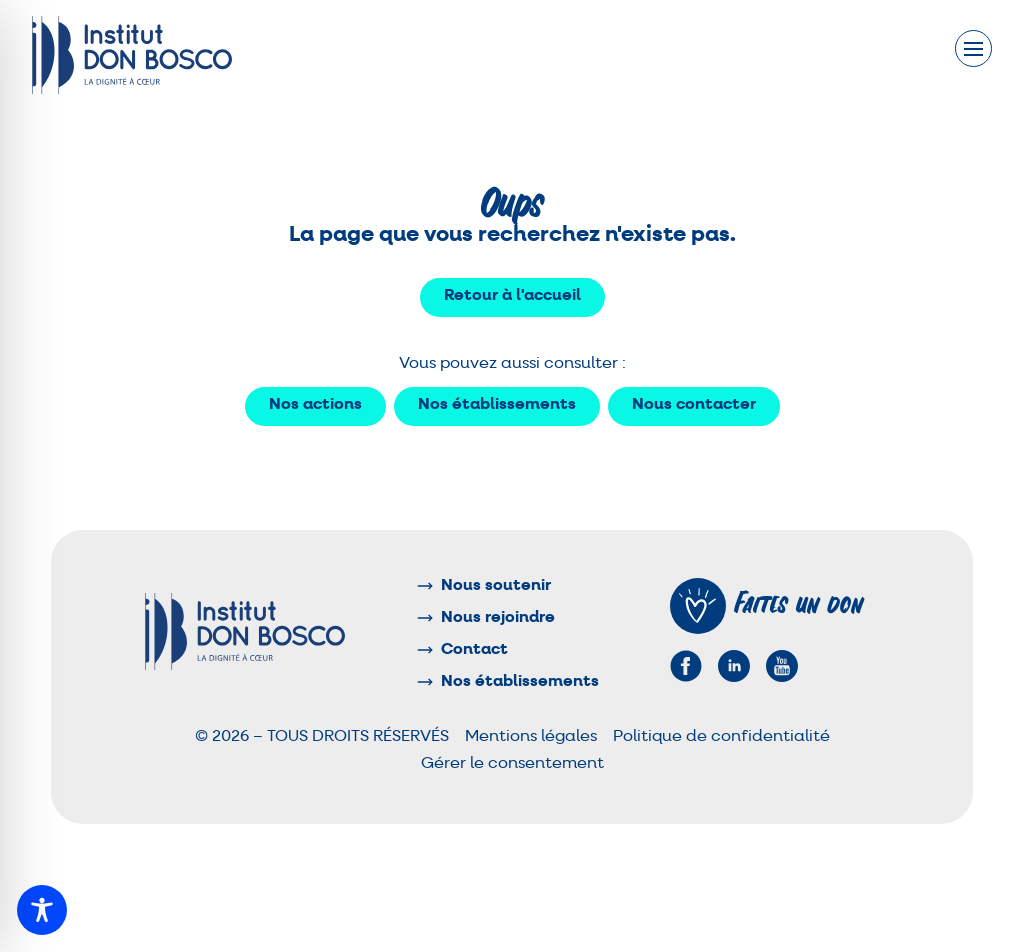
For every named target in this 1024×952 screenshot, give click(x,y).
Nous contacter (694, 405)
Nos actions (315, 405)
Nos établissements (497, 405)
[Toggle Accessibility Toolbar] (42, 910)
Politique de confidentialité (721, 737)
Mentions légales (531, 737)
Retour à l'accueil (512, 296)
